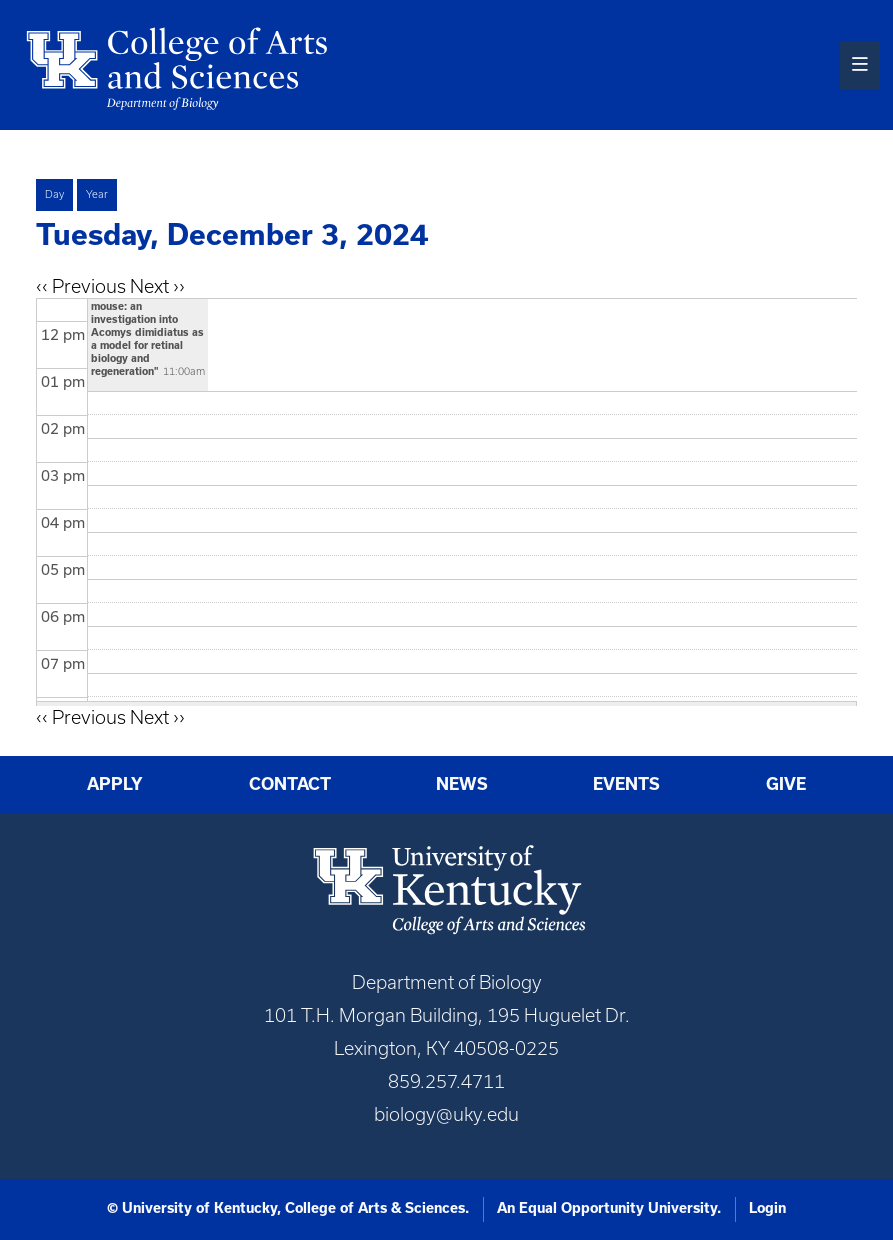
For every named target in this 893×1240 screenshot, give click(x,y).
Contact (290, 783)
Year (97, 194)
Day (54, 194)
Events (626, 783)
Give (786, 783)
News (462, 783)
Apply (115, 783)
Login (767, 1208)
